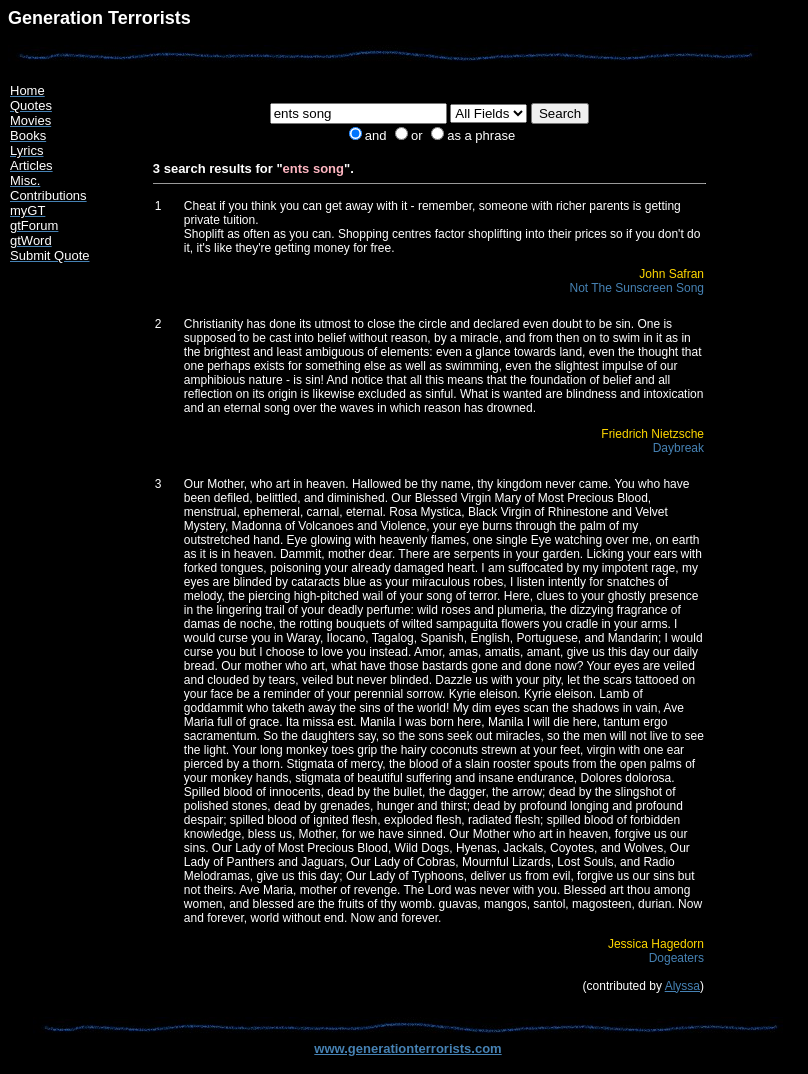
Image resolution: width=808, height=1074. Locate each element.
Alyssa (682, 986)
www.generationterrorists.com (407, 1048)
